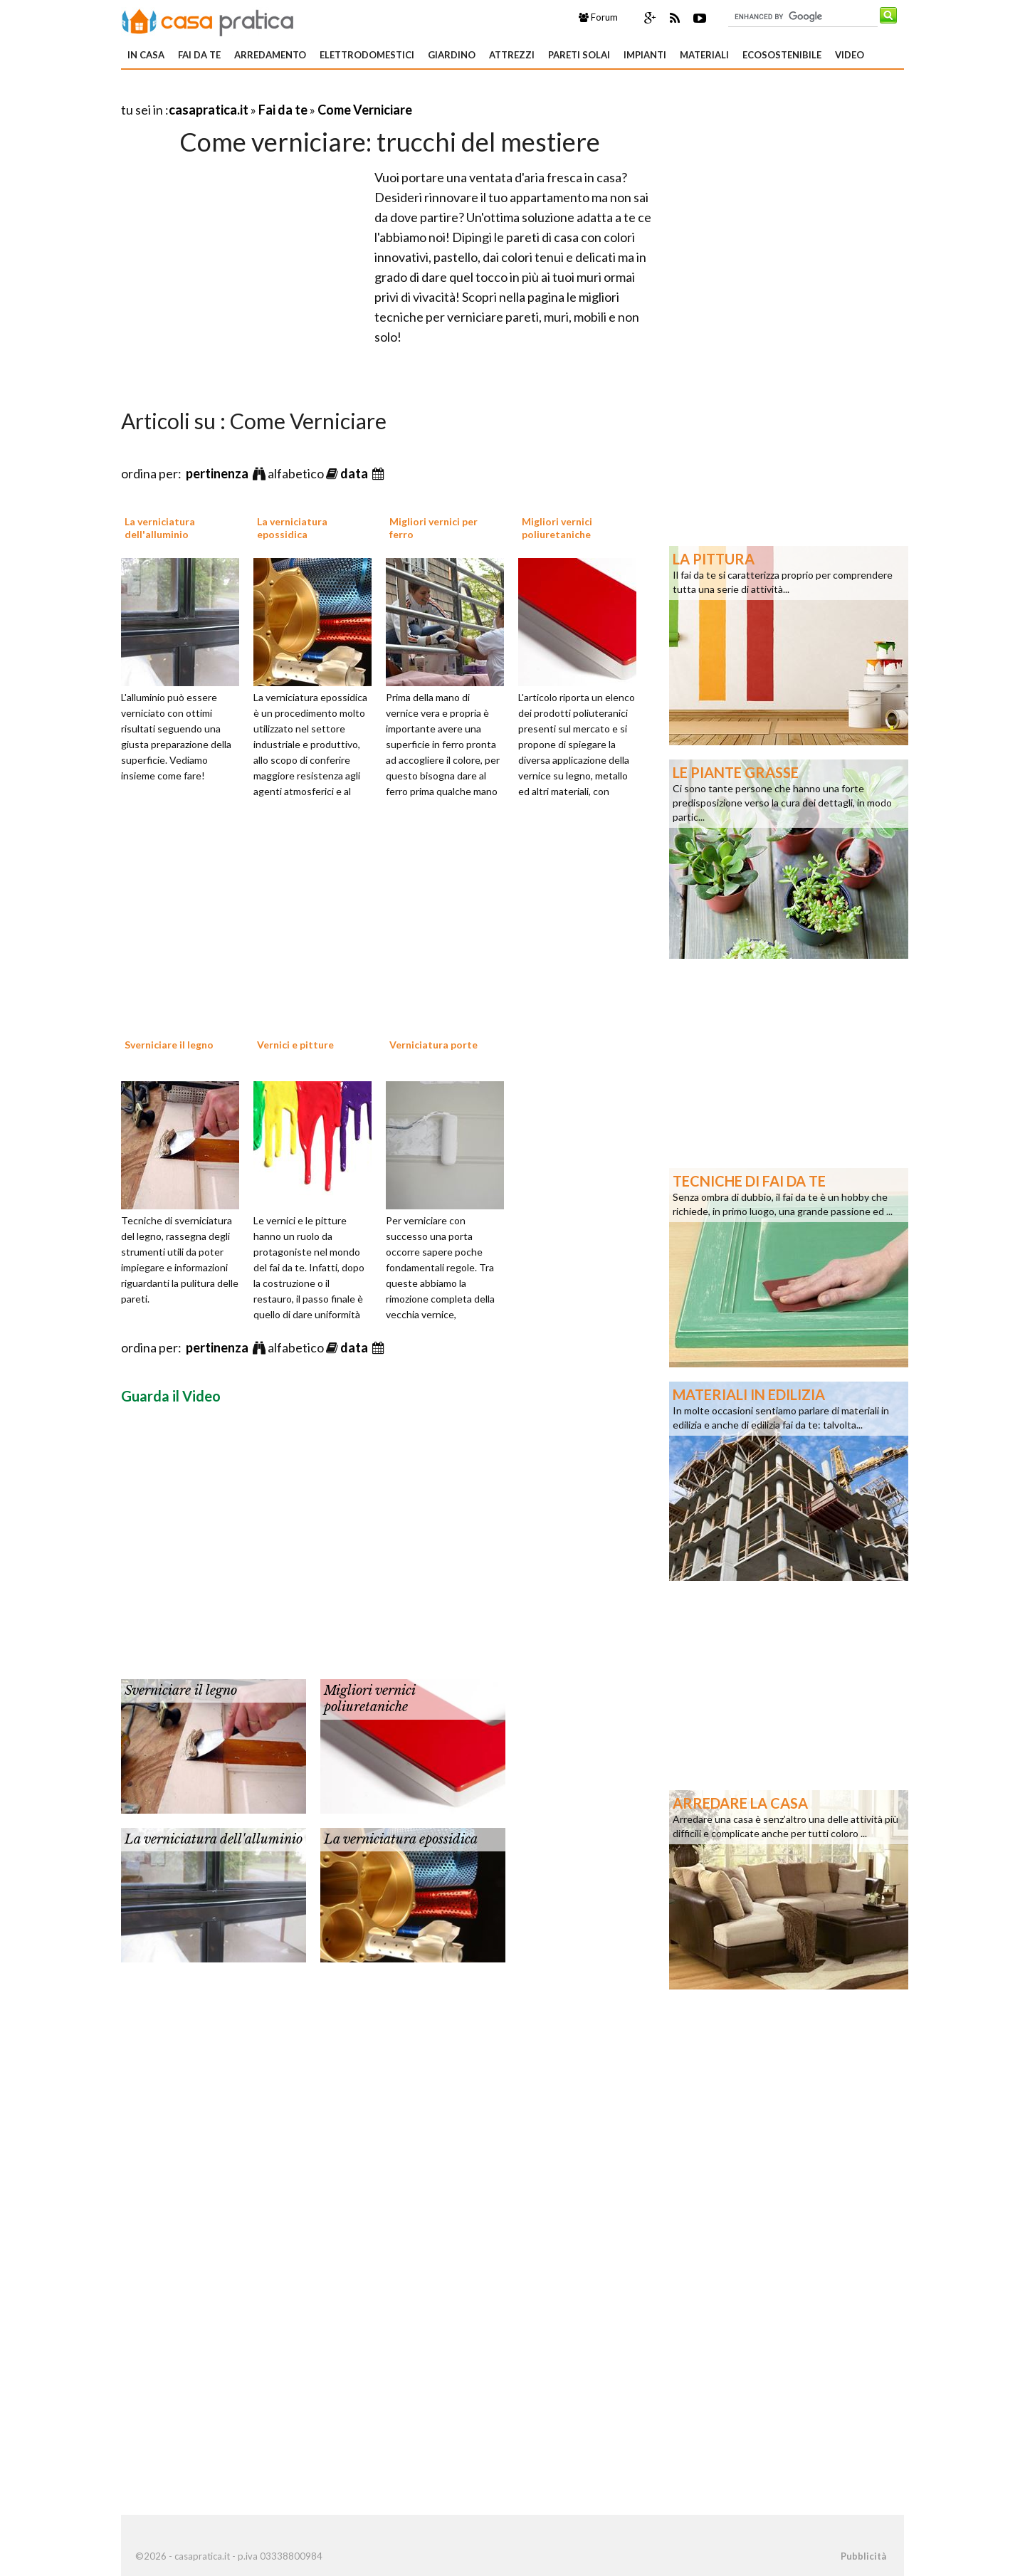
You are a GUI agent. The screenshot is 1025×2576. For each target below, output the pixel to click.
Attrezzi (512, 55)
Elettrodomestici (367, 55)
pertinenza (218, 473)
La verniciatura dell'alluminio (160, 527)
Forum (598, 17)
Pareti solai (579, 55)
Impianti (645, 55)
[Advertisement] (287, 92)
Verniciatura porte (433, 1045)
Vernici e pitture (295, 1045)
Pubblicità (863, 2556)
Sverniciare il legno (169, 1045)
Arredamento (270, 55)
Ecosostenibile (781, 55)
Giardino (451, 55)
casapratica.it (208, 109)
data (355, 473)
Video (849, 55)
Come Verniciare (364, 109)
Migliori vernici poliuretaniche (557, 527)
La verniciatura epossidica (292, 527)
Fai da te (199, 55)
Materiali (704, 55)
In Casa (145, 55)
